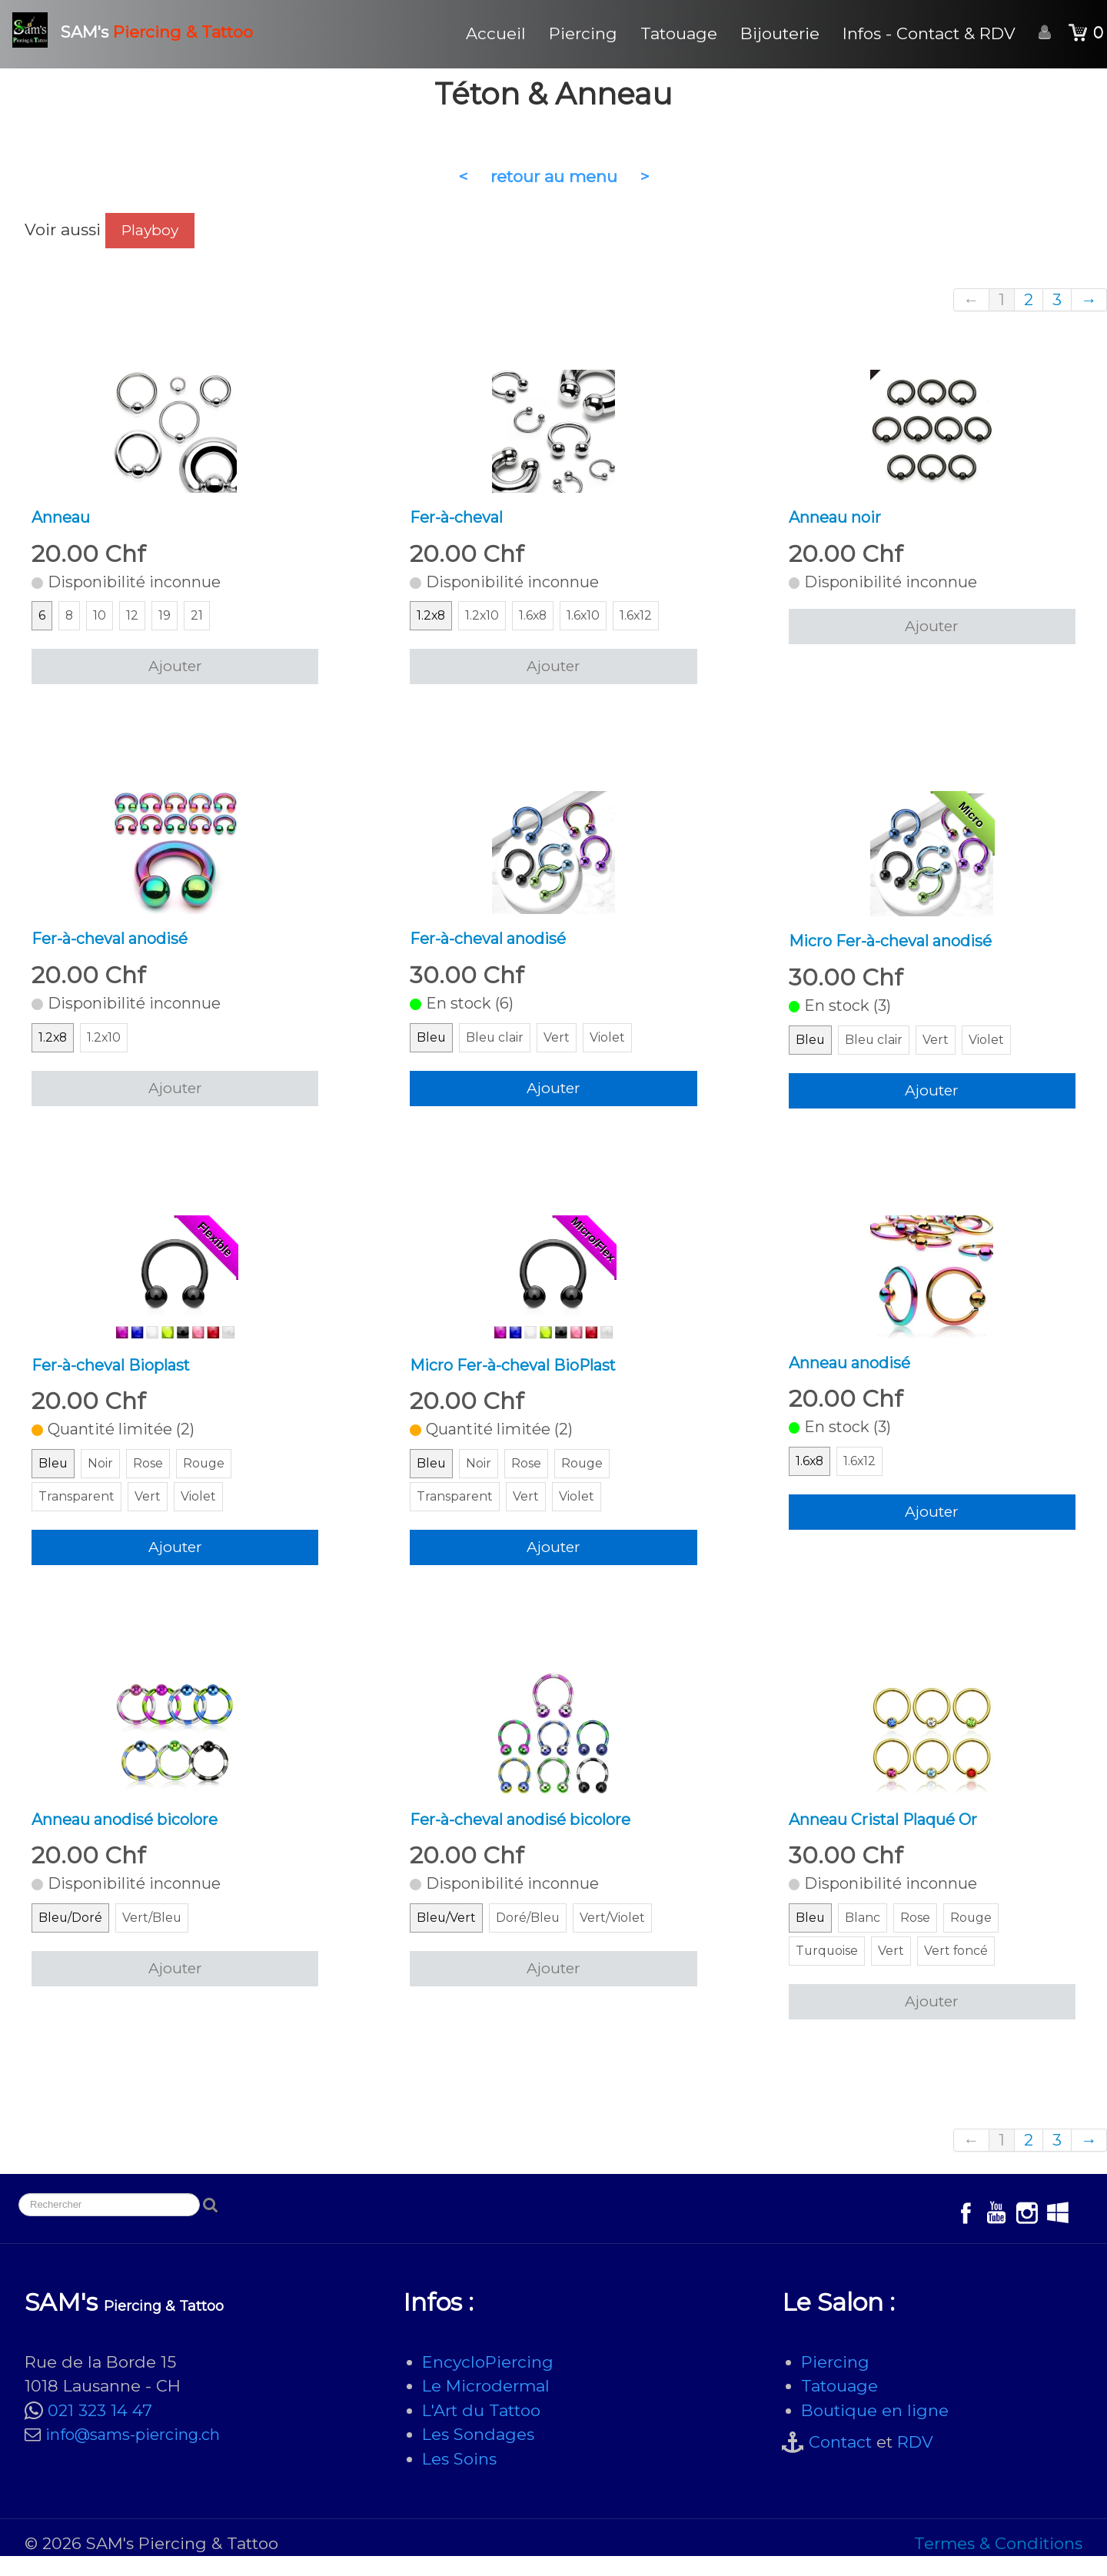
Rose (153, 1478)
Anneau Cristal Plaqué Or (891, 1835)
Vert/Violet (622, 1938)
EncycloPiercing (488, 2382)
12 (134, 621)
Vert (561, 1047)
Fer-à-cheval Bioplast (116, 1376)
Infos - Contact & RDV (929, 33)
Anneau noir (838, 518)
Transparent (79, 1511)
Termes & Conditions (998, 2563)
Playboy (149, 230)
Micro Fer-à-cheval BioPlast (520, 1376)
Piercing (583, 33)
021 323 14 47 (100, 2430)
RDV (915, 2461)
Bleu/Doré (72, 1938)
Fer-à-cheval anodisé (116, 945)
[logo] (138, 30)
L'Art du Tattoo (481, 2430)
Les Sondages (478, 2454)
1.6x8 (536, 621)
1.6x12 (644, 621)
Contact (840, 2461)
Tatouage (678, 33)
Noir (103, 1478)
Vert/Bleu (157, 1938)
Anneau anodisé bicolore (132, 1835)
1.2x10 (484, 621)
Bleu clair (497, 1047)
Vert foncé (964, 1971)
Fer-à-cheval (460, 518)
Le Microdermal (486, 2405)
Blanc (865, 1938)
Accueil (496, 33)
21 (200, 621)
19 (167, 621)
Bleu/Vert (448, 1938)
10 (101, 621)
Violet (614, 1047)
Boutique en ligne (875, 2430)
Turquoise (830, 1971)
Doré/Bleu (533, 1938)
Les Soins (459, 2478)
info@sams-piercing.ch (132, 2454)
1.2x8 (432, 621)
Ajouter (175, 671)
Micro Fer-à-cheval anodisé (898, 947)
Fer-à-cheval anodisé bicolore (529, 1835)
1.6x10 (589, 621)
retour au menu (553, 176)
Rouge (211, 1478)
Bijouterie (779, 33)
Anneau (63, 518)
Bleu (432, 1047)
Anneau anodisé (854, 1374)
